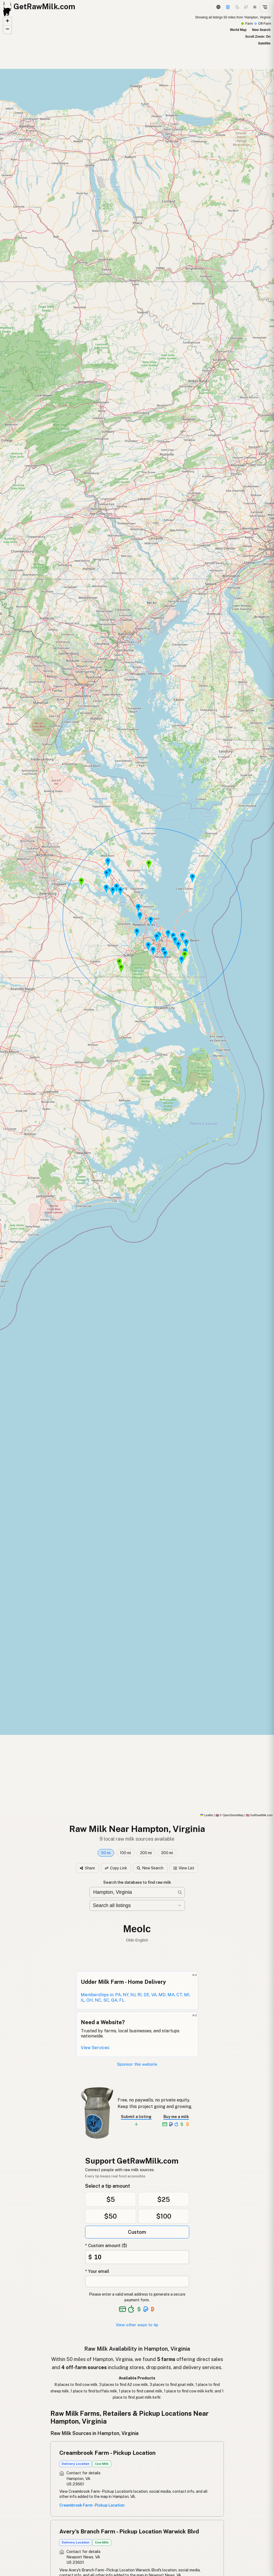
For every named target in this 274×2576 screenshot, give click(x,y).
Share (87, 1868)
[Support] (228, 7)
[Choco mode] (246, 7)
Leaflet (206, 1815)
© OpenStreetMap (229, 1815)
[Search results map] (137, 915)
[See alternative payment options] (146, 2309)
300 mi (167, 1853)
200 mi (146, 1853)
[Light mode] (254, 7)
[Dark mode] (237, 7)
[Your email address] (137, 2281)
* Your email (97, 2271)
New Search (261, 30)
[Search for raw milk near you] (137, 1892)
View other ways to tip (137, 2324)
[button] (192, 878)
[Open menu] (265, 7)
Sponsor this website (137, 2064)
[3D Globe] (218, 7)
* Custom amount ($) (106, 2245)
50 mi (106, 1853)
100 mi (125, 1853)
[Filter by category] (137, 1905)
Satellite (264, 43)
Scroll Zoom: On (257, 37)
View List (183, 1868)
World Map (238, 30)
